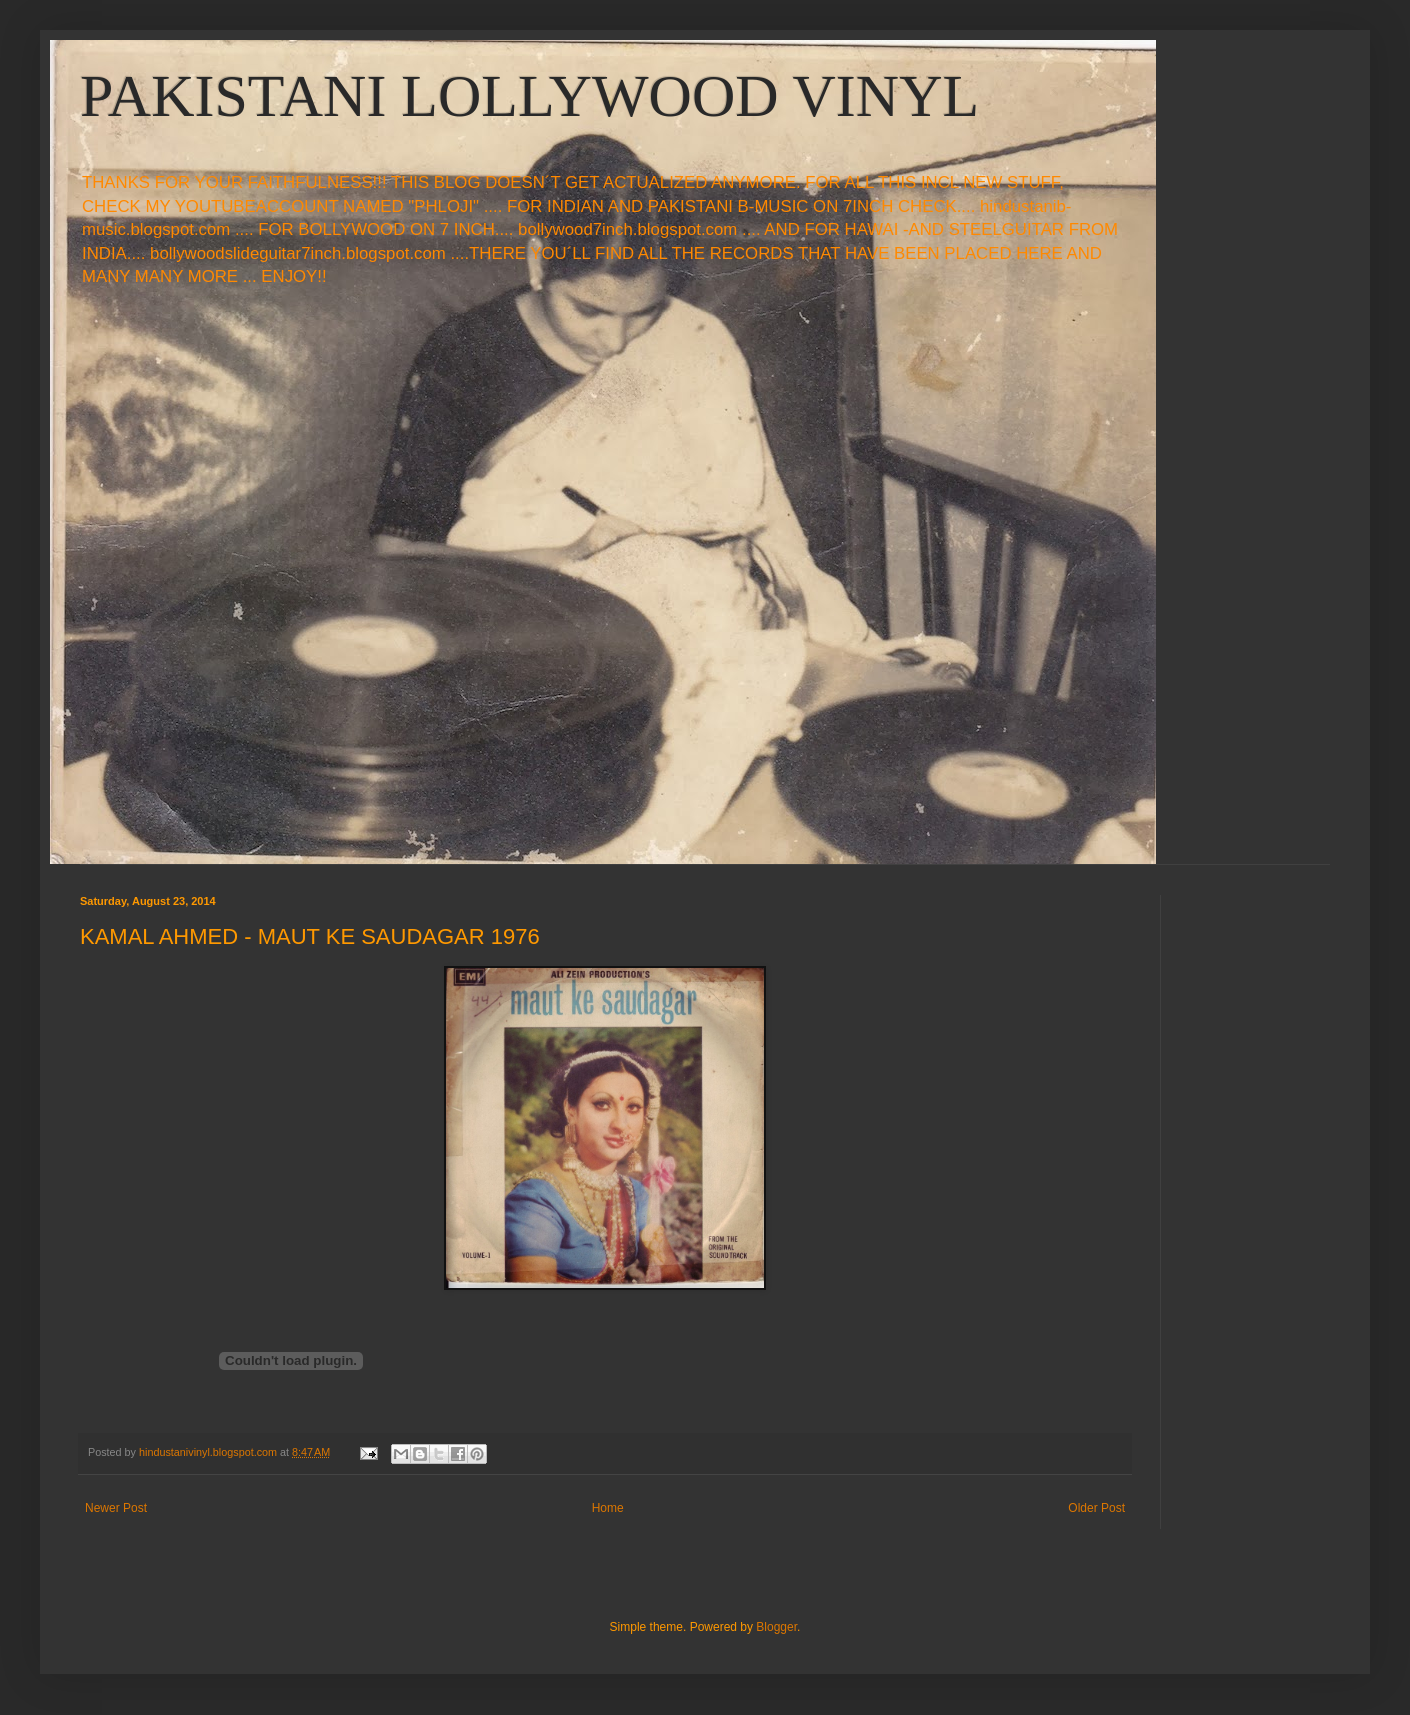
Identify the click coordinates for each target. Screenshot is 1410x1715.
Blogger (776, 1627)
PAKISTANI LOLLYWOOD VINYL (529, 96)
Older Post (1096, 1508)
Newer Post (116, 1508)
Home (608, 1508)
